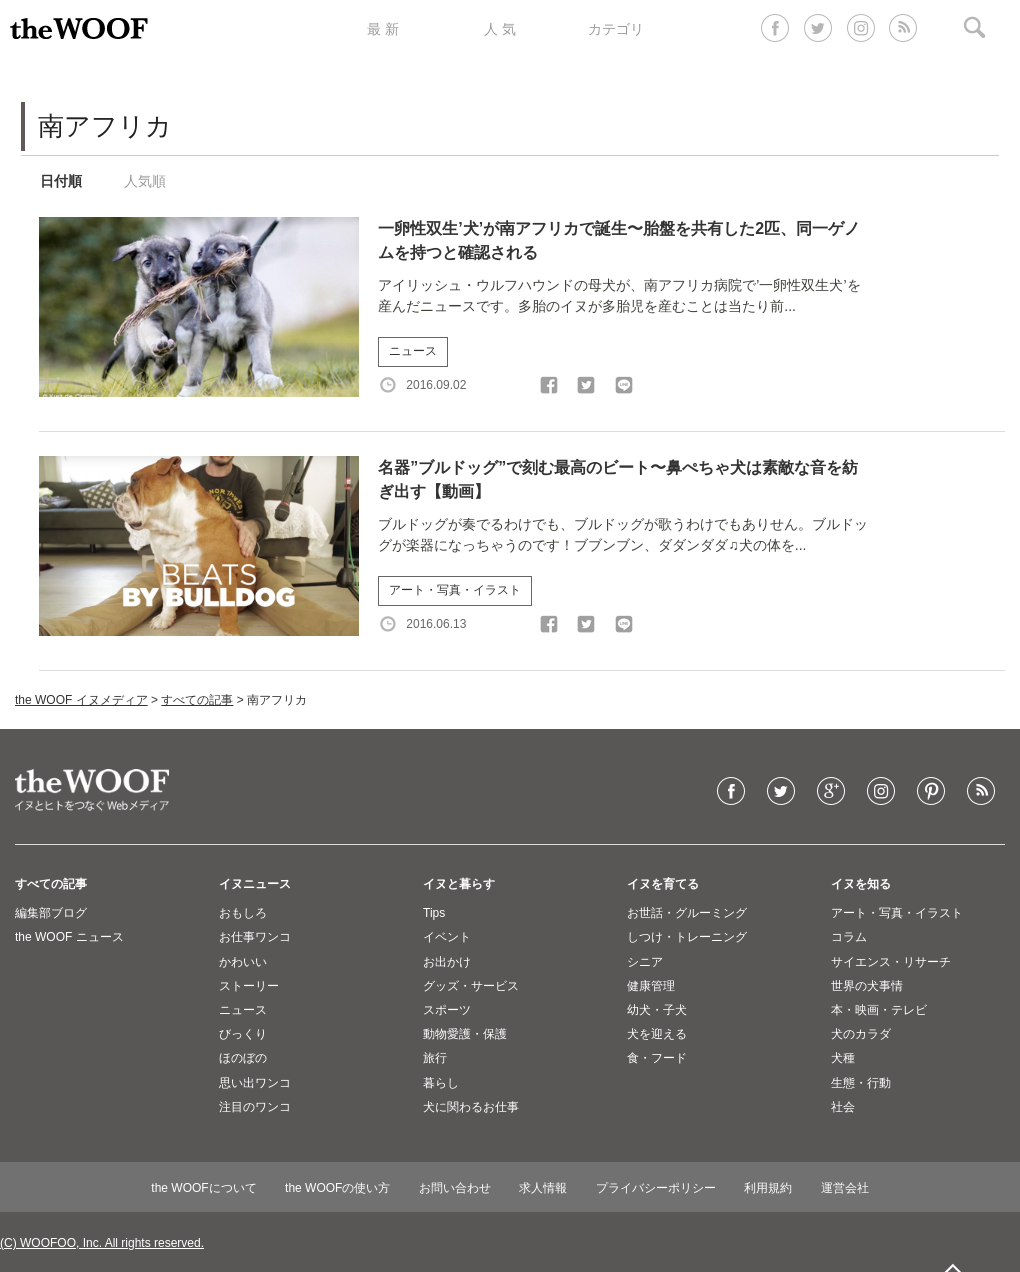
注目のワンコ (255, 1107)
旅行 (435, 1058)
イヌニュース (255, 884)
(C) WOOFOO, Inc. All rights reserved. (102, 1243)
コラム (849, 937)
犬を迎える (657, 1034)
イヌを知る (861, 884)
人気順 (145, 181)
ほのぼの (243, 1058)
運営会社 (845, 1188)
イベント (447, 937)
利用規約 (768, 1188)
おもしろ (243, 913)
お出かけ (447, 962)
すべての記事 (197, 700)
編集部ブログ (51, 913)
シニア (645, 962)
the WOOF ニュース (69, 937)
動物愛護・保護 (465, 1034)
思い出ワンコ (255, 1083)
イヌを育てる (663, 884)
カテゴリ (616, 29)
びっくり (243, 1034)
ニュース (413, 351)
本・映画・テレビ (879, 1010)
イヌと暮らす (459, 884)
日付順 (61, 181)
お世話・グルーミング (687, 913)
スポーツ (447, 1010)
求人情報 (543, 1188)
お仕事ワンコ (255, 937)
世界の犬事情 (867, 986)
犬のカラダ (861, 1034)
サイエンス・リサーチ (891, 962)
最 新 (383, 29)
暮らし (441, 1083)
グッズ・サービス (471, 986)
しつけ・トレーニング (687, 937)
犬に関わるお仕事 (471, 1107)
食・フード (657, 1058)
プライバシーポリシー (656, 1188)
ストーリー (249, 986)
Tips (434, 913)
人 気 (500, 29)
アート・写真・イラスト (455, 590)
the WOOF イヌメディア (81, 700)
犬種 (843, 1058)
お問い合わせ (455, 1188)
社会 (843, 1107)
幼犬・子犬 (657, 1010)
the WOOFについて (203, 1188)
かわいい (243, 962)
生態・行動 (861, 1083)
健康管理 (651, 986)
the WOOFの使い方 (337, 1188)
